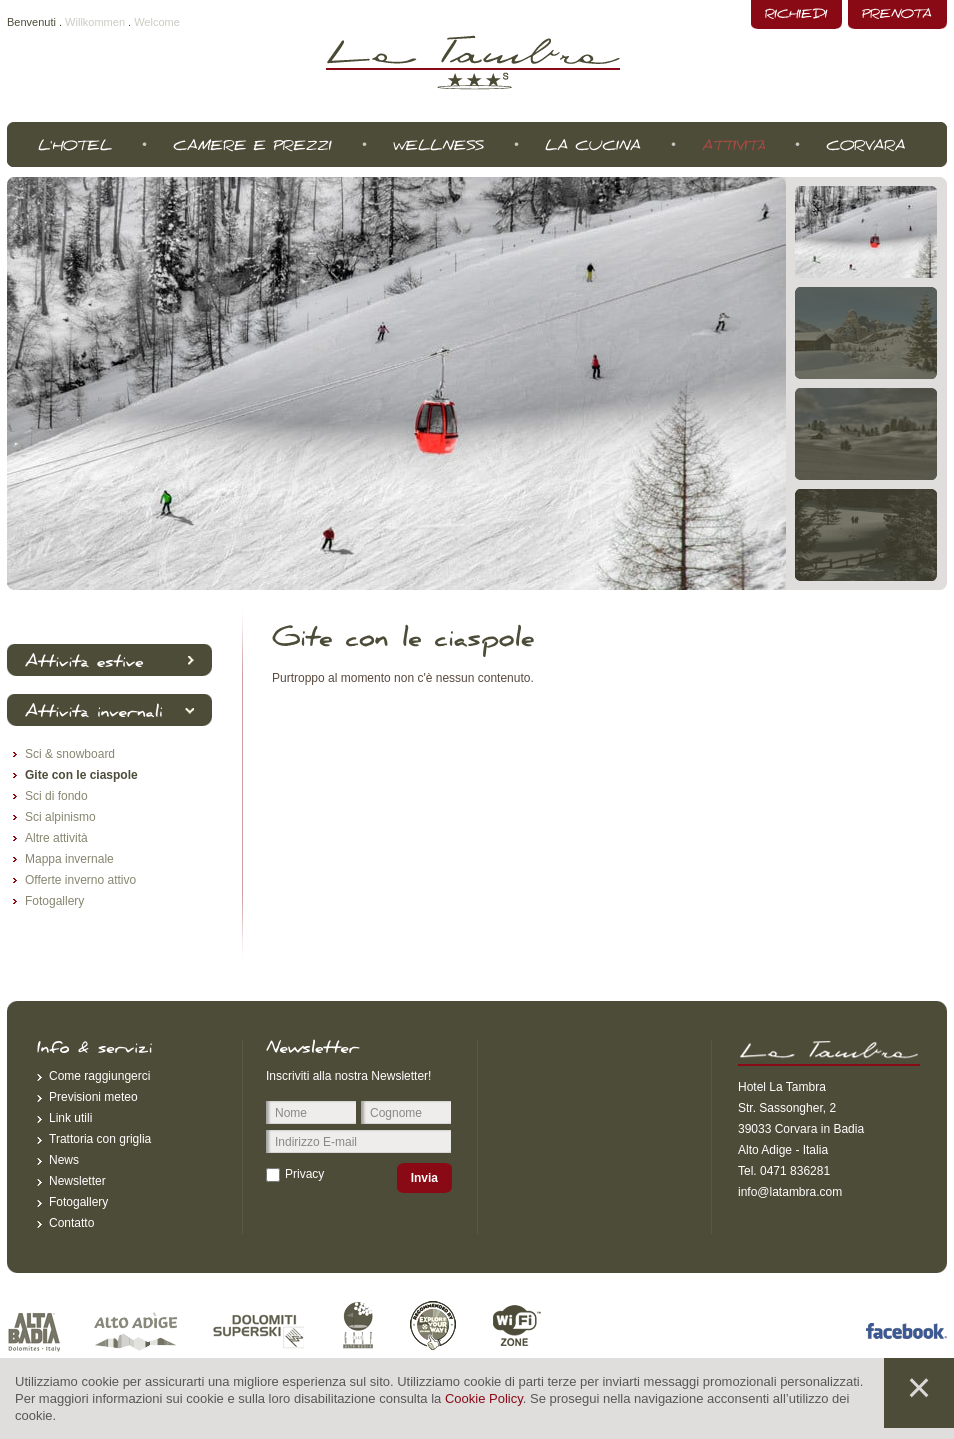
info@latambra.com (790, 1192)
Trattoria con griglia (100, 1139)
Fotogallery (78, 1202)
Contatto (71, 1223)
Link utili (70, 1118)
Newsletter (77, 1181)
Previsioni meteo (93, 1097)
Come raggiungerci (99, 1076)
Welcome (157, 22)
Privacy (304, 1174)
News (64, 1160)
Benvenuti (31, 22)
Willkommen (95, 22)
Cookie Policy (484, 1398)
